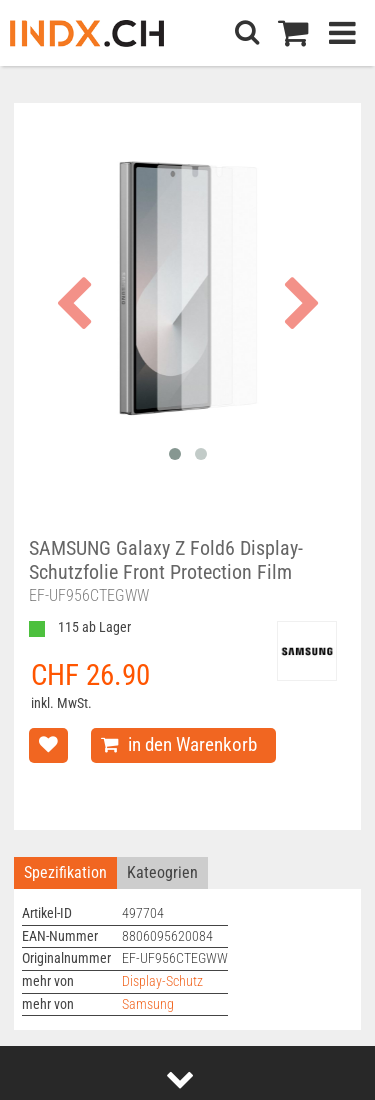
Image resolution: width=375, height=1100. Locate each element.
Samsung (148, 1004)
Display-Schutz (162, 981)
